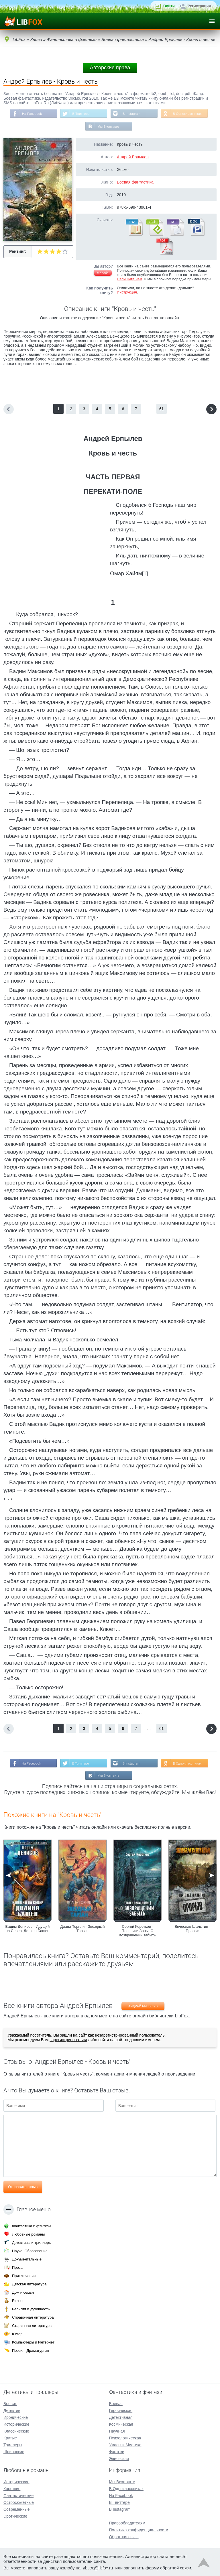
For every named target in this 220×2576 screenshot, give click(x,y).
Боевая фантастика (135, 182)
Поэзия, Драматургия (30, 2350)
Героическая (120, 2410)
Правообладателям (127, 2523)
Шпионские (13, 2451)
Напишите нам (129, 279)
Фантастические (18, 2495)
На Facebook (31, 114)
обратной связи (175, 2567)
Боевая (115, 2403)
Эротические (15, 2516)
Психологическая (125, 2438)
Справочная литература (33, 2317)
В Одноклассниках (188, 114)
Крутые (10, 2438)
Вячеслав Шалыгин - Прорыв (193, 1929)
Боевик (10, 2403)
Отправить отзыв (23, 2187)
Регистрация (199, 6)
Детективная (120, 2417)
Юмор (17, 2334)
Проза (17, 2267)
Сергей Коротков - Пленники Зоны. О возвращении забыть (137, 1931)
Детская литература (29, 2284)
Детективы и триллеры (32, 2242)
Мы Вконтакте (108, 127)
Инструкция (127, 293)
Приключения (24, 2276)
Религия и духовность (31, 2309)
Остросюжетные (18, 2502)
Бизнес (18, 2301)
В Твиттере (80, 114)
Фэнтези (116, 2451)
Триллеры (12, 2445)
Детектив (11, 2410)
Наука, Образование (30, 2251)
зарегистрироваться (68, 2040)
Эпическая (119, 2458)
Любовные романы (28, 2234)
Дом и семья (23, 2292)
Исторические (16, 2424)
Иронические (15, 2417)
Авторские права (110, 67)
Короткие (11, 2488)
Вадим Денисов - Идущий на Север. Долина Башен (27, 1929)
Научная (117, 2431)
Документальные (27, 2259)
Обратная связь (123, 2536)
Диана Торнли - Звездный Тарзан (82, 1929)
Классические (16, 2431)
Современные (16, 2509)
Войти (169, 6)
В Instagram (132, 114)
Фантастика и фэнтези (31, 2226)
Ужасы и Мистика (125, 2445)
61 (161, 409)
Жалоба (103, 273)
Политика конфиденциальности (138, 2530)
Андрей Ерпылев (133, 157)
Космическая (121, 2424)
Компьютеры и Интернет (33, 2342)
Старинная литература (32, 2325)
